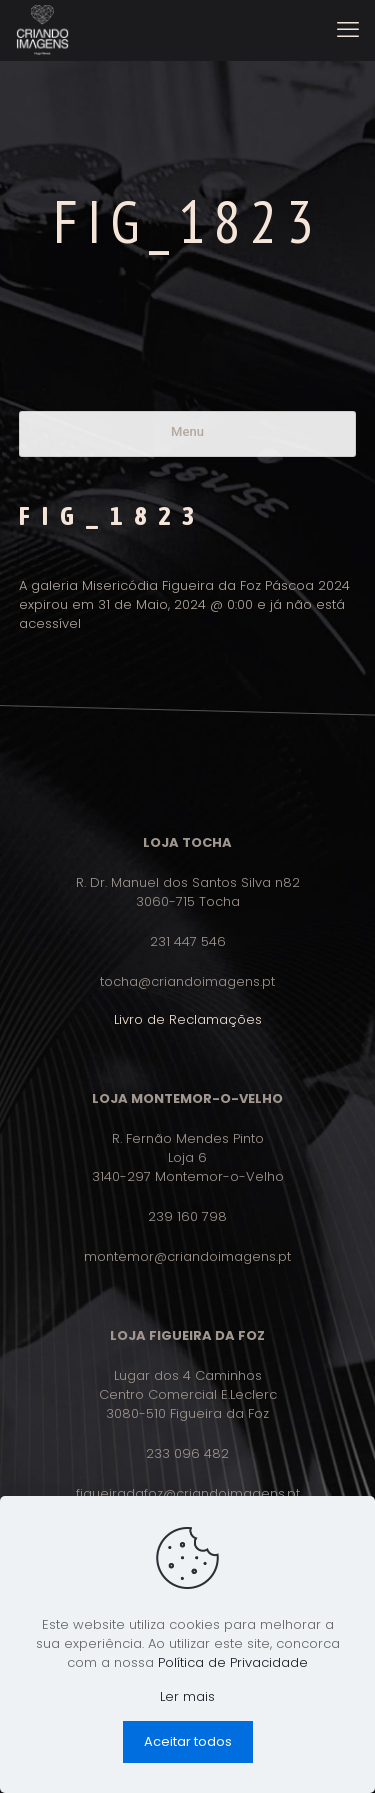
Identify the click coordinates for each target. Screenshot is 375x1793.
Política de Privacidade (233, 1662)
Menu (187, 431)
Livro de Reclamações (188, 1019)
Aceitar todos (188, 1741)
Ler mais (187, 1696)
